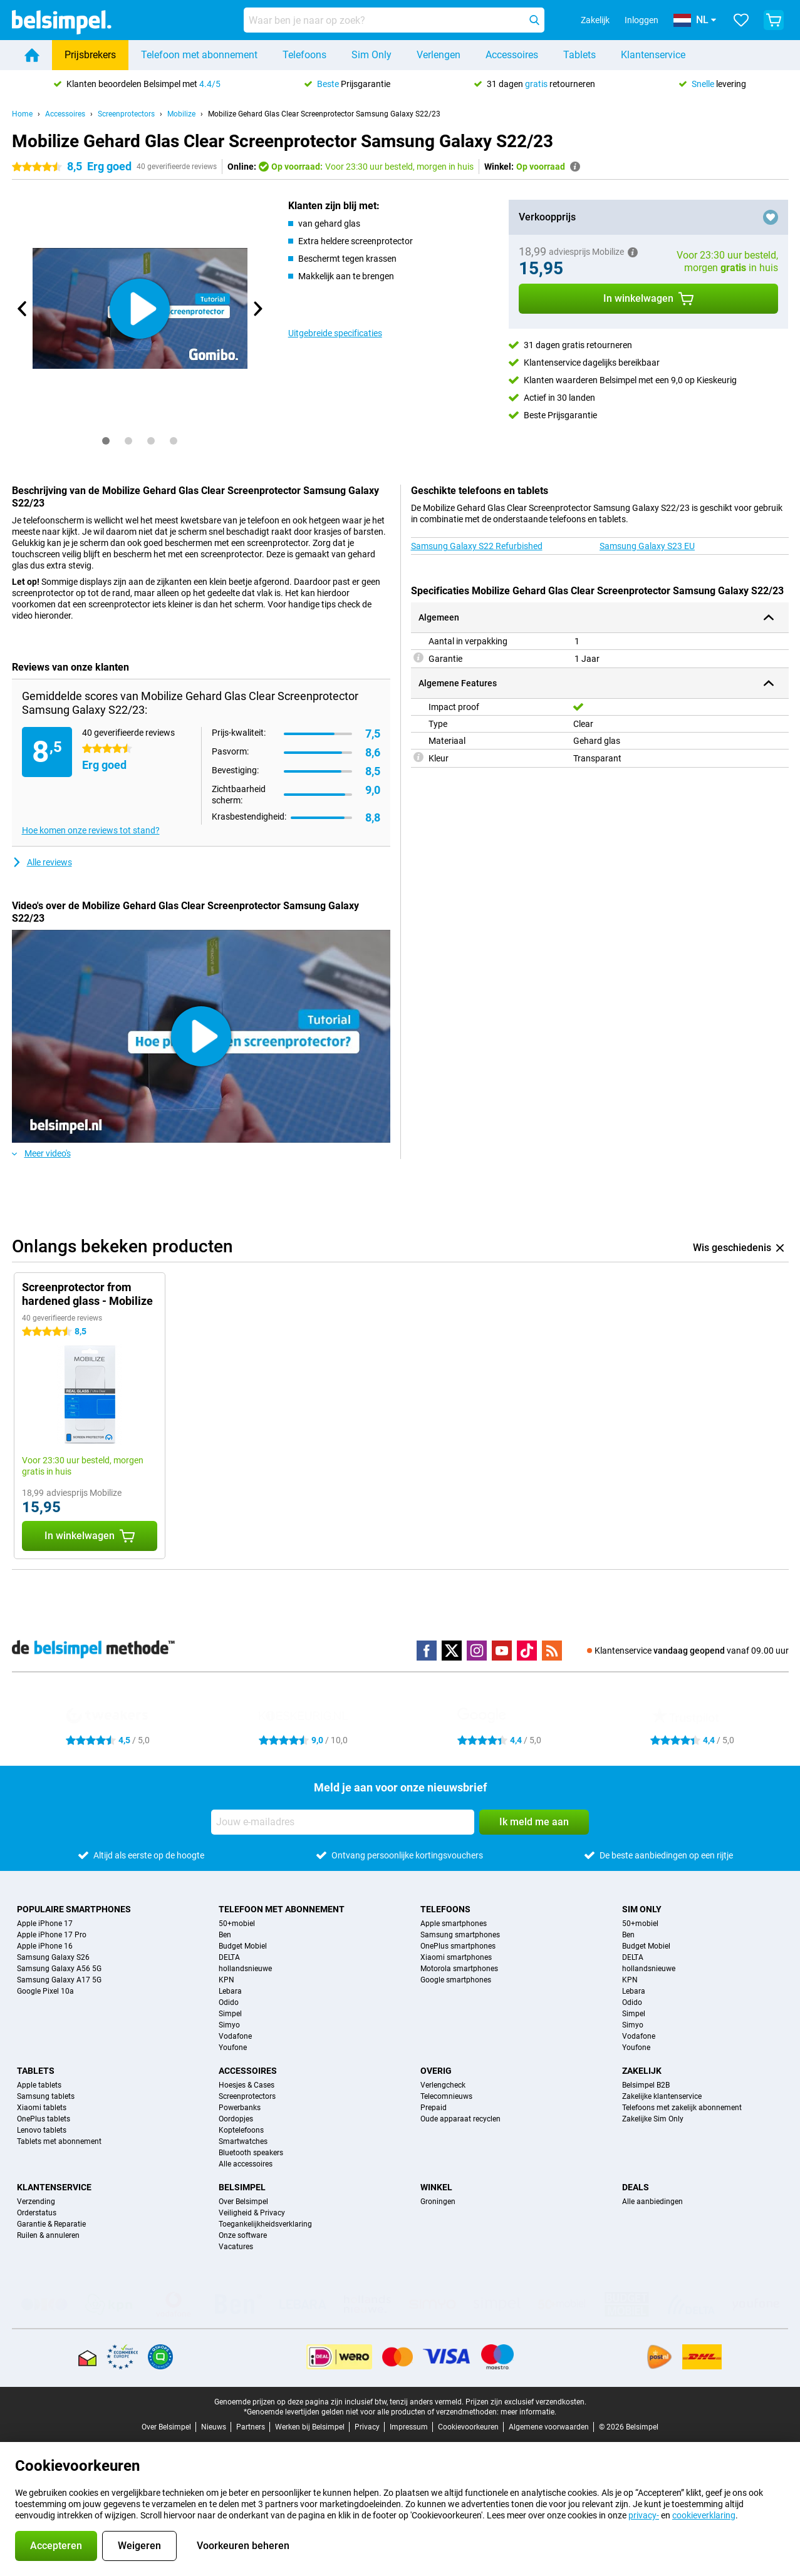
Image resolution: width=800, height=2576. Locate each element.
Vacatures (236, 2246)
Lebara (230, 1991)
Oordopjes (236, 2119)
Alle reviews (42, 862)
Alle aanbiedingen (652, 2201)
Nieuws (213, 2427)
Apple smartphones (453, 1923)
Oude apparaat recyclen (460, 2119)
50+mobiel (237, 1923)
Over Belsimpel (243, 2201)
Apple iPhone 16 (45, 1946)
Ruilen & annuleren (48, 2235)
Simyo (229, 2025)
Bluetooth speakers (251, 2152)
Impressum (409, 2427)
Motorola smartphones (459, 1968)
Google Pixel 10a (45, 1991)
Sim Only (371, 55)
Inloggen (641, 20)
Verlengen (438, 55)
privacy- (643, 2515)
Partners (250, 2427)
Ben (225, 1934)
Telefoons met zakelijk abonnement (682, 2107)
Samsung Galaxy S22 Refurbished (477, 546)
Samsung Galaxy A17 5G (59, 1980)
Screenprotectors (126, 114)
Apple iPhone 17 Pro (51, 1934)
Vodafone (235, 2036)
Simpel (230, 2013)
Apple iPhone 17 (45, 1923)
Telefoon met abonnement (199, 55)
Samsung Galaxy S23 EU (647, 546)
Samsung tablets (46, 2096)
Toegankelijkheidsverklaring (265, 2224)
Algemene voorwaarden (549, 2427)
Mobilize (181, 114)
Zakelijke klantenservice (662, 2096)
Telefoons (304, 55)
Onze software (243, 2235)
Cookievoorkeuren (468, 2427)
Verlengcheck (442, 2085)
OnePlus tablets (43, 2119)
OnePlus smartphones (458, 1946)
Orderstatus (36, 2212)
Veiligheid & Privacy (252, 2212)
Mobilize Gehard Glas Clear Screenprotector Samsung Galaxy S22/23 (324, 114)
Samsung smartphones (460, 1934)
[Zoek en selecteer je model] (394, 20)
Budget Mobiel (243, 1946)
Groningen (437, 2201)
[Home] (32, 55)
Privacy (367, 2427)
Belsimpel (242, 2187)
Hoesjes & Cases (246, 2085)
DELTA (229, 1957)
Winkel (436, 2187)
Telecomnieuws (446, 2096)
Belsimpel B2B (646, 2085)
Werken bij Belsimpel (310, 2427)
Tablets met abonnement (59, 2141)
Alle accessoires (246, 2164)
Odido (229, 2002)
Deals (635, 2187)
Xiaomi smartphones (456, 1957)
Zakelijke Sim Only (652, 2119)
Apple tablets (39, 2085)
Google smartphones (455, 1980)
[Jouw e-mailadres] (342, 1822)
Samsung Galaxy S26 (53, 1957)
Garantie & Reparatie (51, 2224)
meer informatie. (528, 2412)
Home (22, 114)
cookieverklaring (703, 2515)
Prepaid (433, 2107)
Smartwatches (243, 2141)
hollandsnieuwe (245, 1968)
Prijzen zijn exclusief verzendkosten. (525, 2402)
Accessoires (512, 55)
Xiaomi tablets (41, 2107)
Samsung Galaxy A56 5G (59, 1968)
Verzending (36, 2201)
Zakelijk (642, 2071)
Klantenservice (653, 55)
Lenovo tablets (41, 2130)
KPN (226, 1980)
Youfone (233, 2047)
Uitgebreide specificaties (335, 333)
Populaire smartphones (74, 1909)
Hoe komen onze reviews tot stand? (91, 830)
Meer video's (41, 1153)
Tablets (579, 55)
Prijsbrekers (90, 55)
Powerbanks (240, 2107)
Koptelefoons (241, 2130)
